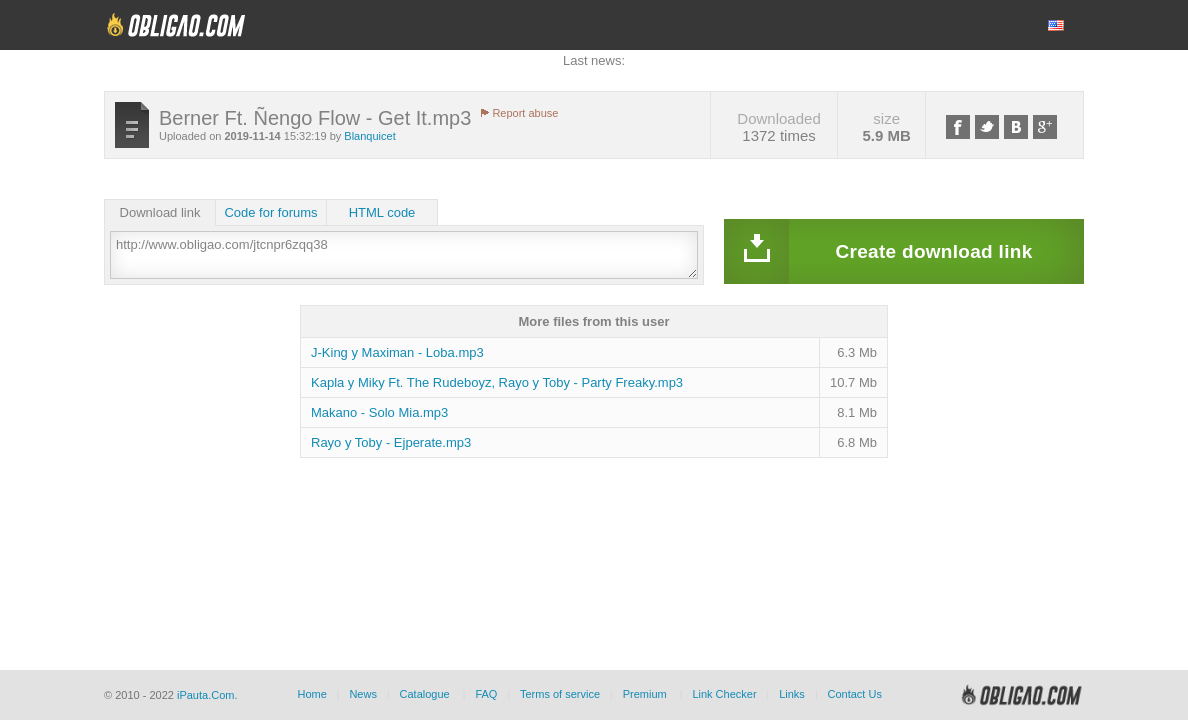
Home (311, 694)
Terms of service (560, 694)
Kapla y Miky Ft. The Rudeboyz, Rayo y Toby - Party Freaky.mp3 (497, 382)
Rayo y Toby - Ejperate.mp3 (391, 442)
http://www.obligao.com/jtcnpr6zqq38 (404, 255)
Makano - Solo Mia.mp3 (379, 412)
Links (792, 694)
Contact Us (854, 694)
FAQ (486, 694)
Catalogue (425, 694)
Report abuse (525, 113)
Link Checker (724, 694)
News (363, 694)
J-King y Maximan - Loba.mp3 (397, 352)
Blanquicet (369, 136)
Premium (645, 694)
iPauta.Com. (207, 695)
